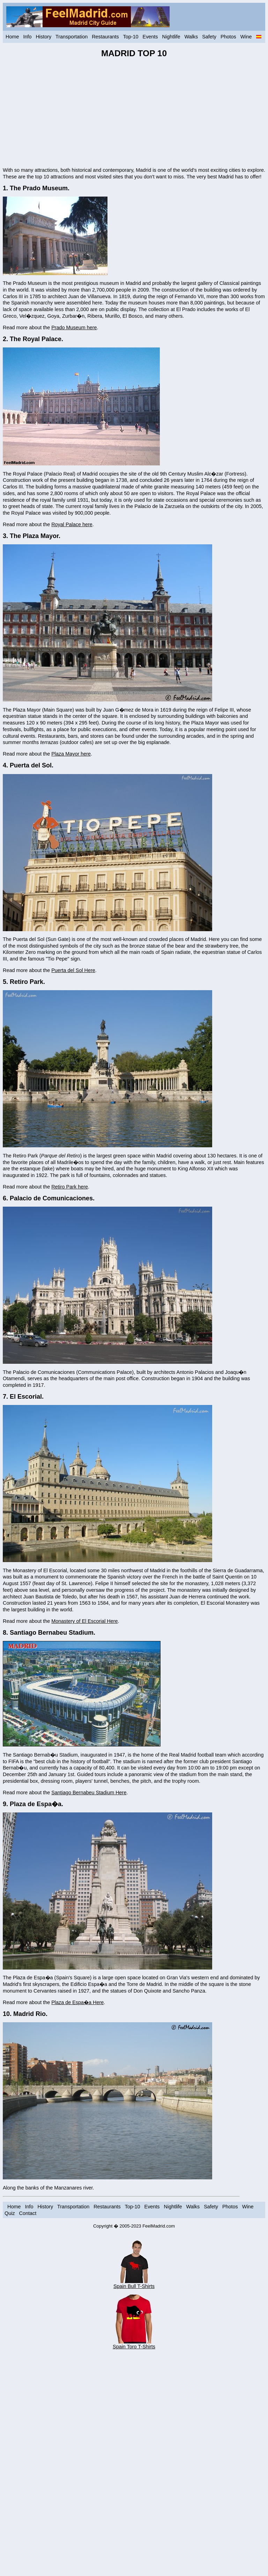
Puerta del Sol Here (73, 970)
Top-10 (131, 36)
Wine (246, 36)
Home (12, 36)
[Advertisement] (134, 113)
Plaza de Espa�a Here (77, 2002)
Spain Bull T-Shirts (134, 2284)
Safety (209, 36)
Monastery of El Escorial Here (84, 1621)
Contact (28, 2213)
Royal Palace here (71, 524)
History (43, 36)
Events (150, 36)
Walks (191, 36)
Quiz (10, 2213)
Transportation (71, 36)
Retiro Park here (69, 1187)
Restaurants (105, 36)
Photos (228, 36)
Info (27, 36)
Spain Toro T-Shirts (134, 2344)
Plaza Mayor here (71, 754)
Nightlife (171, 36)
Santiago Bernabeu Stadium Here (88, 1792)
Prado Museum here (74, 327)
